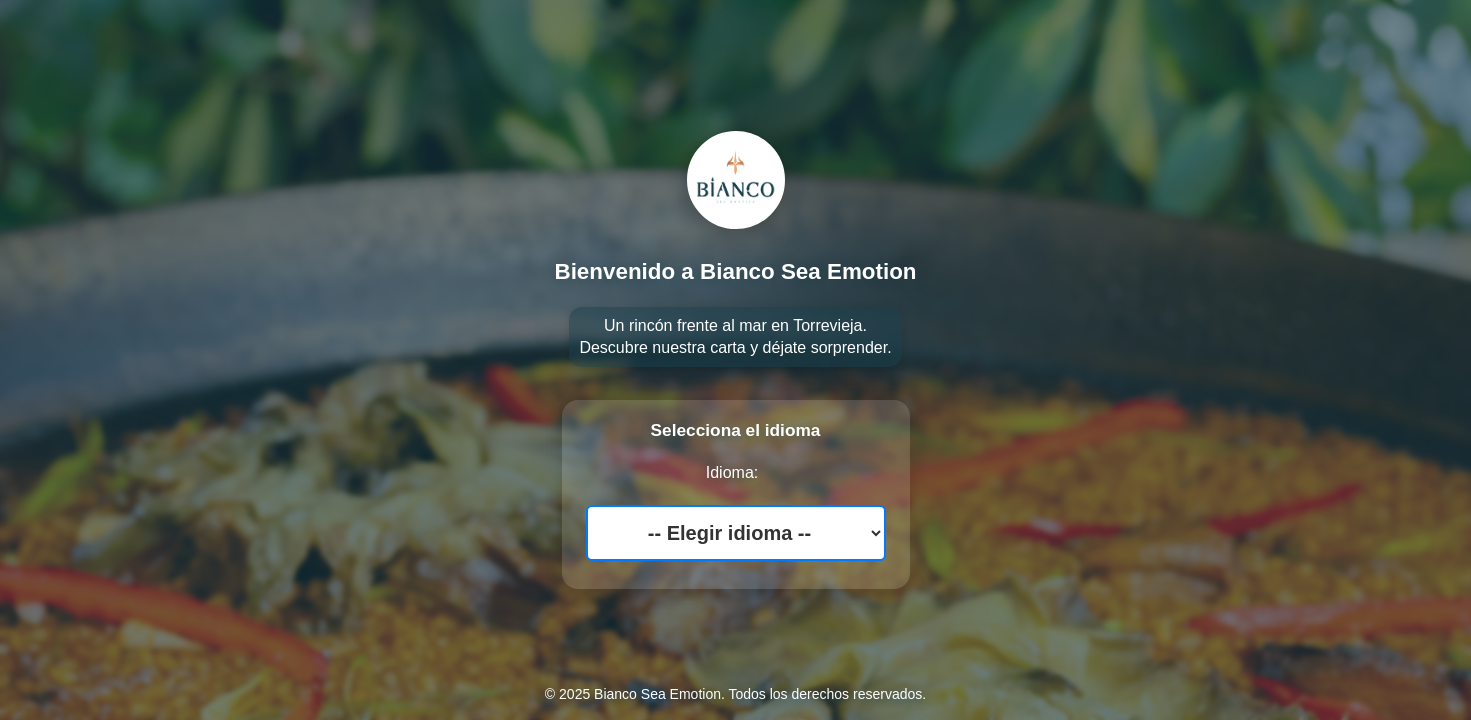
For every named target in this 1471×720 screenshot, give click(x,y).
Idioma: (732, 472)
